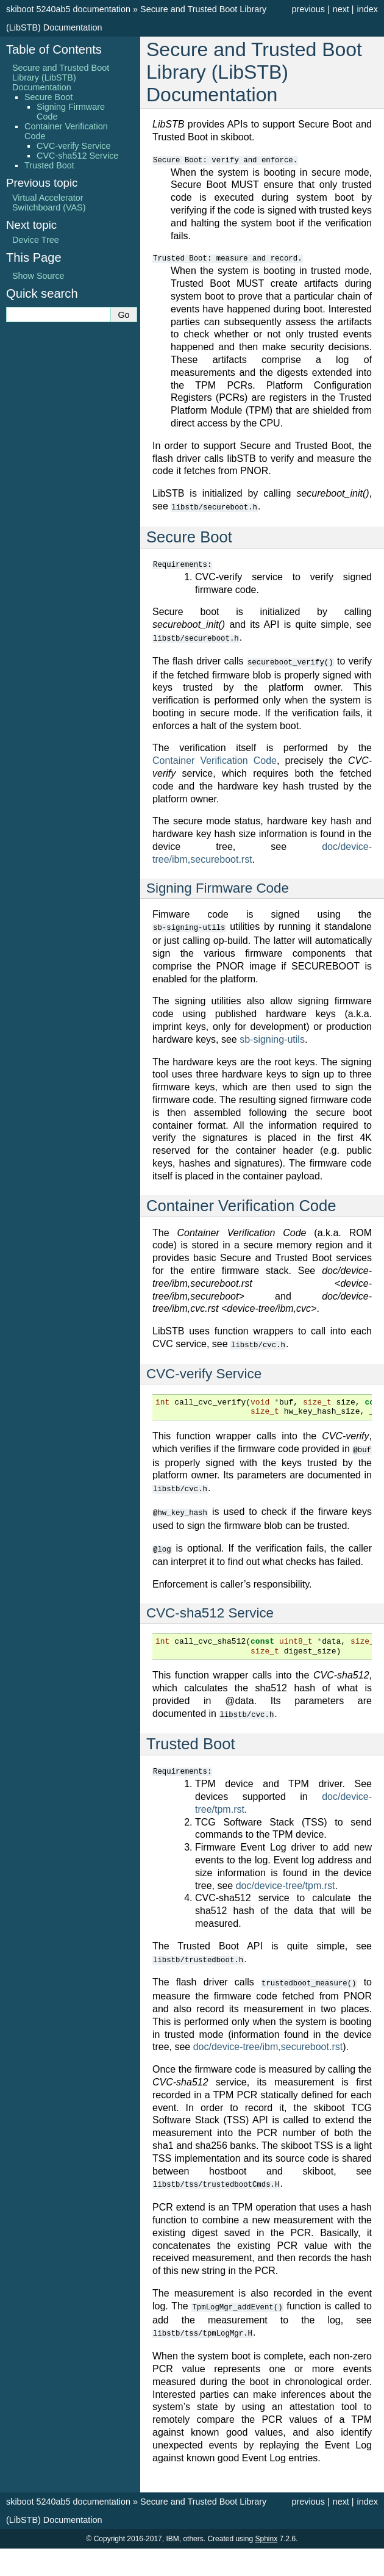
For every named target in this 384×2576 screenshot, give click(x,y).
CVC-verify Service (74, 146)
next (341, 9)
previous (307, 9)
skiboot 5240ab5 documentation (68, 9)
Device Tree (35, 240)
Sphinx (266, 2529)
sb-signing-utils (272, 1037)
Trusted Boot (49, 165)
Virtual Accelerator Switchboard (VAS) (49, 202)
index (367, 9)
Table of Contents (54, 49)
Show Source (38, 276)
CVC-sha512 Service (77, 155)
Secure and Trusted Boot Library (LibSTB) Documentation (60, 77)
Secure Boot (48, 97)
